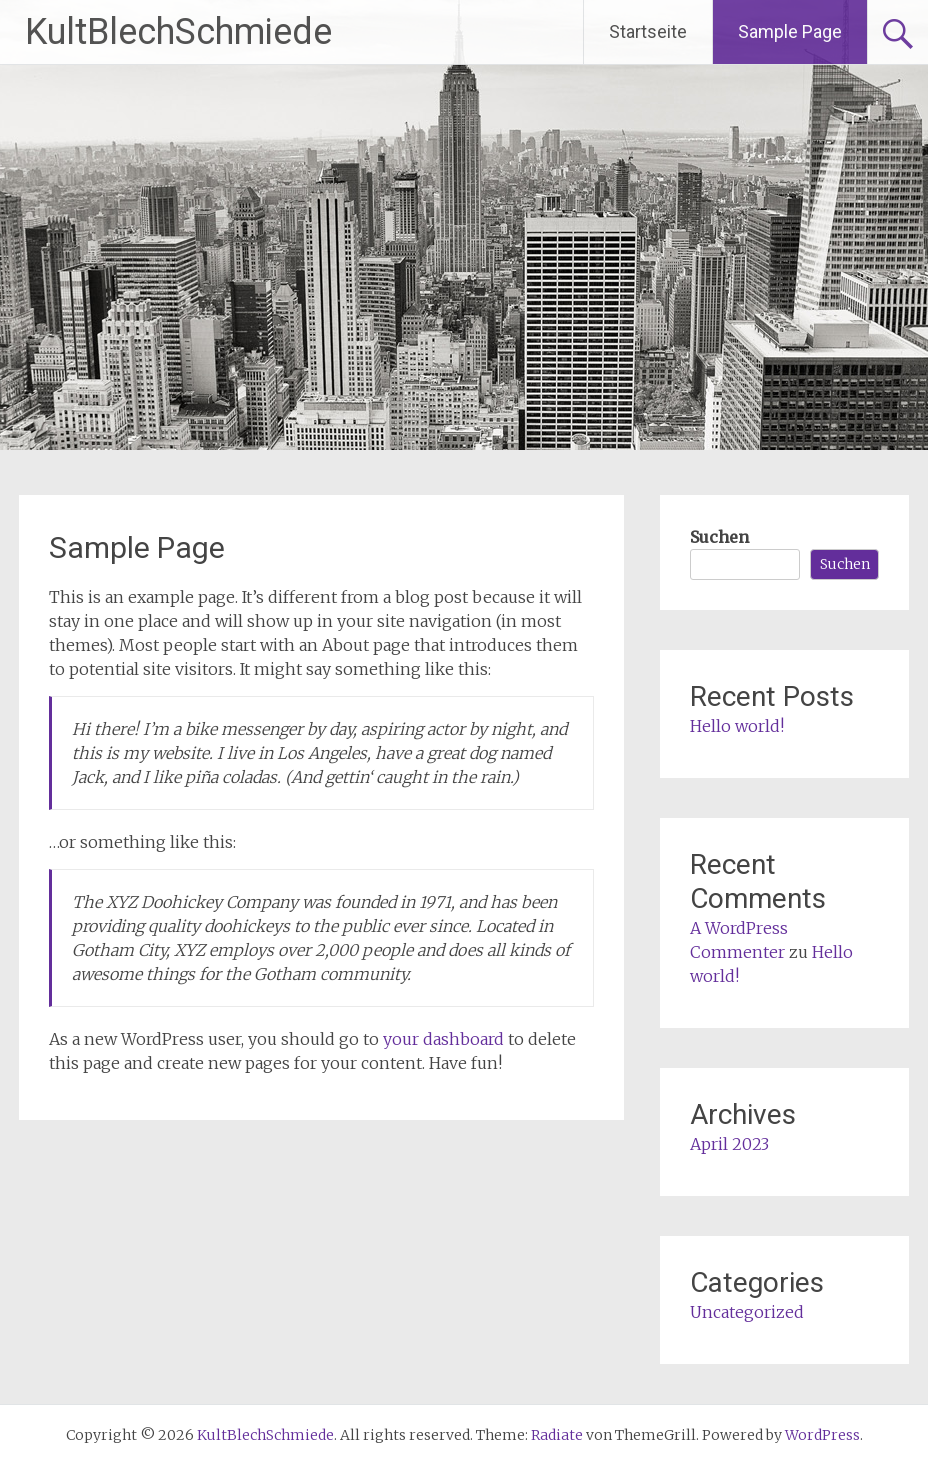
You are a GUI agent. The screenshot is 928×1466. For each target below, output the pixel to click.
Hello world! (737, 726)
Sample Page (790, 31)
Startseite (648, 31)
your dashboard (443, 1039)
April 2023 (729, 1144)
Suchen (719, 537)
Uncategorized (747, 1312)
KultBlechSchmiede (178, 32)
